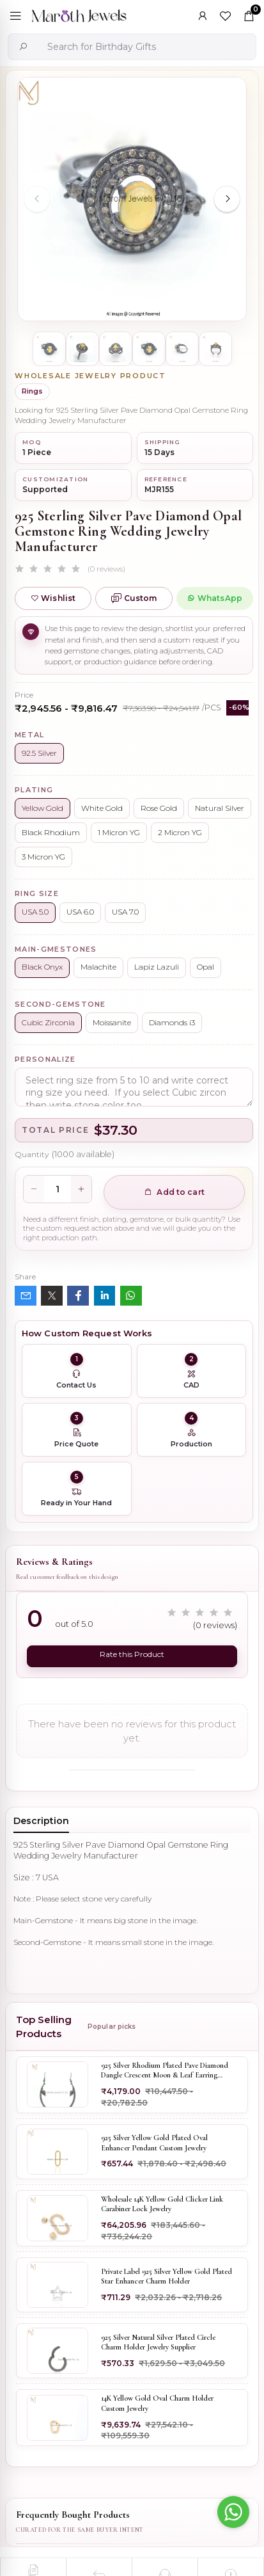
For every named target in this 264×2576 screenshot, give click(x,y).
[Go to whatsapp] (233, 2512)
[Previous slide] (37, 199)
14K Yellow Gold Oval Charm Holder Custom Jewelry (157, 2403)
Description (41, 1821)
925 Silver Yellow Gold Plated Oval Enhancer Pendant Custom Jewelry (154, 2142)
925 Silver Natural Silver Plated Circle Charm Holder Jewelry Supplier (158, 2342)
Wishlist (53, 598)
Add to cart (174, 1192)
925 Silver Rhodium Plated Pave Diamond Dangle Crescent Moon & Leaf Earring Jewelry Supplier (164, 2071)
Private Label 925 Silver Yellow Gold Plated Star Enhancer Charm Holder (166, 2276)
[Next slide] (227, 199)
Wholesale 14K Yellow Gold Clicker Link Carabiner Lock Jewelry (162, 2204)
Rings (32, 391)
